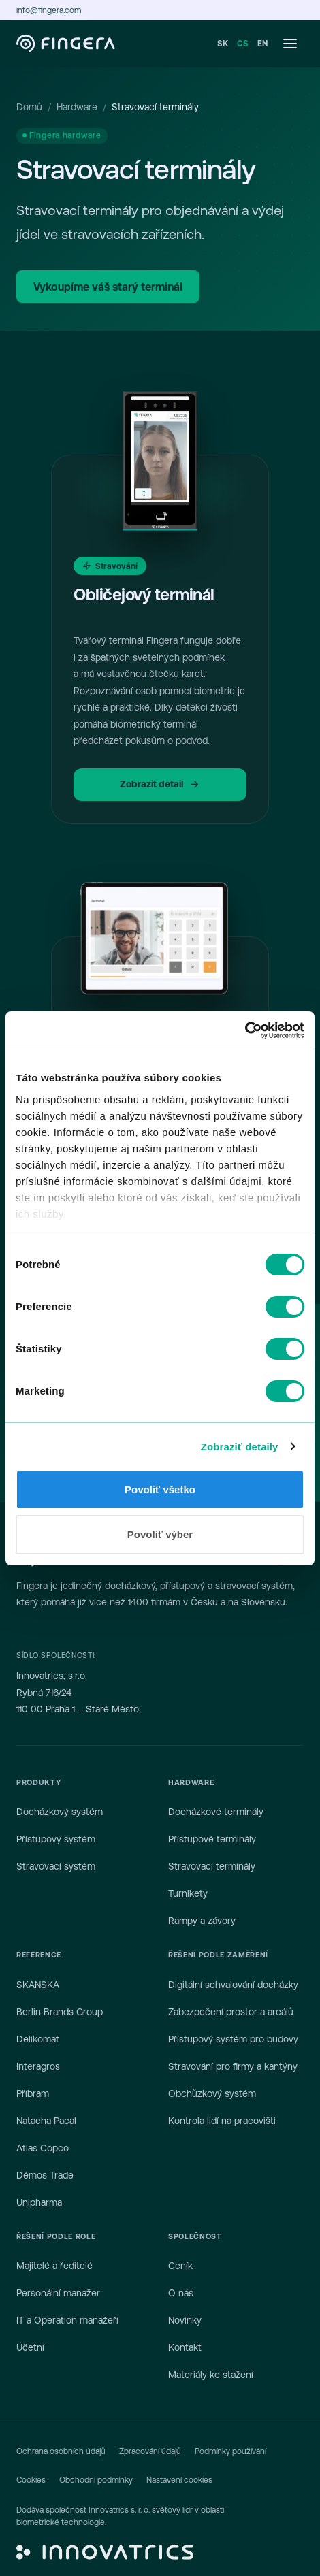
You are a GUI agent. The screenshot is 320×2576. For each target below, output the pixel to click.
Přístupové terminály (212, 1838)
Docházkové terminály (215, 1811)
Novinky (185, 2320)
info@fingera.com (48, 10)
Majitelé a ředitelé (54, 2265)
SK (223, 43)
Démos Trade (45, 2175)
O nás (180, 2292)
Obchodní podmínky (96, 2480)
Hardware (77, 106)
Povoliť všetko (160, 1489)
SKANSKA (37, 1984)
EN (262, 43)
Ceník (180, 2265)
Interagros (38, 2066)
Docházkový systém (59, 1811)
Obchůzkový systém (212, 2093)
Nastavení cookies (179, 2480)
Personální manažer (58, 2292)
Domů (29, 106)
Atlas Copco (42, 2147)
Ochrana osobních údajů (61, 2451)
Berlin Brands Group (59, 2011)
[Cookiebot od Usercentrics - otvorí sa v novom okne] (244, 1030)
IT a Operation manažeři (67, 2320)
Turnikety (188, 1893)
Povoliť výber (160, 1534)
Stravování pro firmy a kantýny (233, 2066)
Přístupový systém (55, 1838)
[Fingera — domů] (65, 43)
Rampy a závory (202, 1920)
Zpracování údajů (150, 2451)
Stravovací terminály (211, 1866)
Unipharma (39, 2202)
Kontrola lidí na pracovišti (222, 2120)
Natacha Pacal (46, 2120)
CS (243, 43)
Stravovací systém (55, 1866)
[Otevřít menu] (290, 43)
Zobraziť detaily (239, 1446)
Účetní (30, 2347)
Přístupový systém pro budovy (233, 2039)
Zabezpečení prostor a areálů (230, 2011)
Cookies (31, 2480)
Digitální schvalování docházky (233, 1984)
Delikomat (37, 2039)
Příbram (32, 2093)
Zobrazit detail (160, 784)
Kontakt (185, 2347)
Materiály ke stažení (210, 2374)
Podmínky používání (230, 2451)
